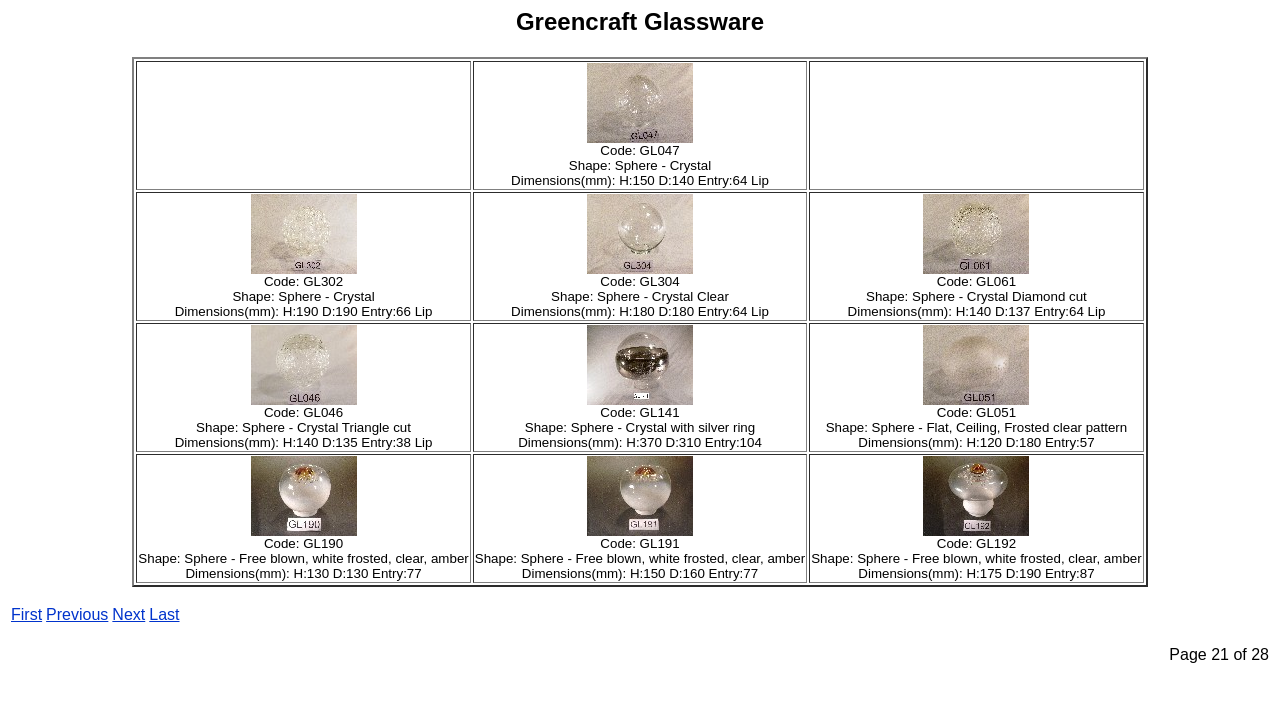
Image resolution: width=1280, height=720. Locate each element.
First (26, 614)
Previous (77, 614)
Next (128, 614)
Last (164, 614)
